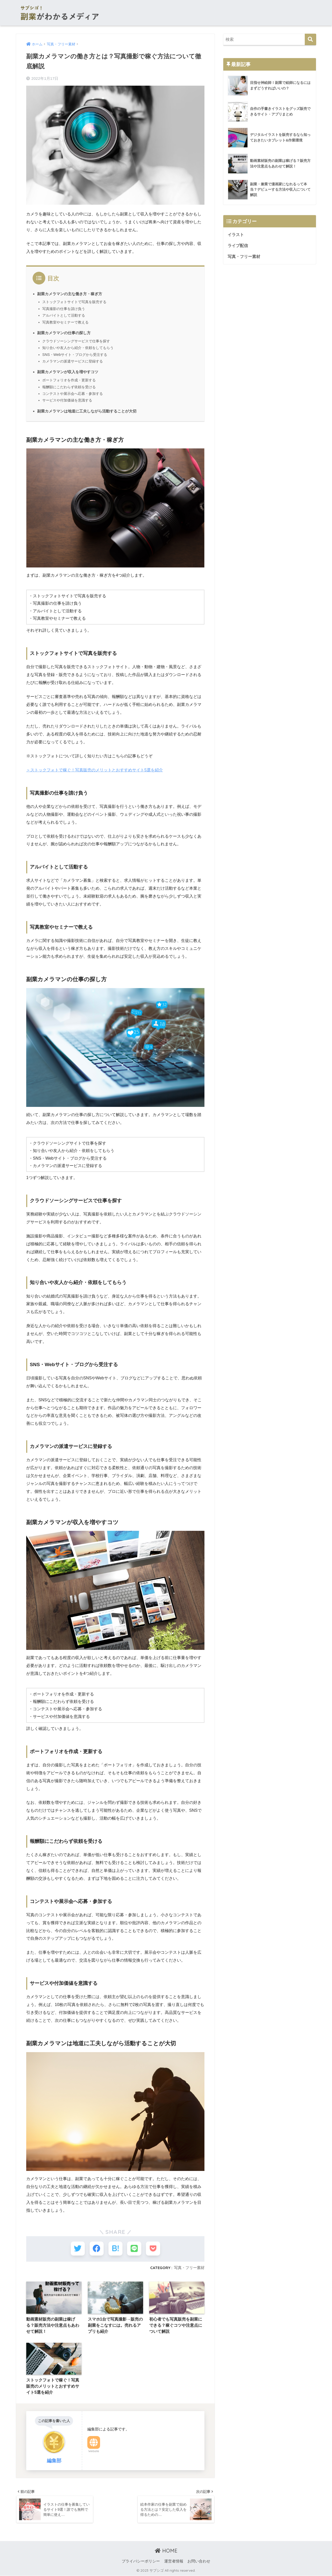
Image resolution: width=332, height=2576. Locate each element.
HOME (166, 2551)
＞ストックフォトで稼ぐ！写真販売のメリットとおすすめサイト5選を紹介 (94, 770)
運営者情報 (173, 2561)
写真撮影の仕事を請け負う (63, 309)
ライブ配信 (238, 245)
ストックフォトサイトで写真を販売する (74, 302)
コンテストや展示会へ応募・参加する (72, 394)
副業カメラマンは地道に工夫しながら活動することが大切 (86, 411)
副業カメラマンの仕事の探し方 (64, 333)
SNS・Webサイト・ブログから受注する (74, 355)
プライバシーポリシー (141, 2561)
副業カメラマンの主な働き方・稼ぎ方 (69, 294)
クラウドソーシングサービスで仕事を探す (76, 341)
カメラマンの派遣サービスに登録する (72, 361)
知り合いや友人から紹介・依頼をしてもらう (78, 348)
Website (93, 2451)
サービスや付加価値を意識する (67, 400)
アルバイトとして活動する (63, 315)
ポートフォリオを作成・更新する (69, 380)
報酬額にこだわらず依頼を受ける (69, 387)
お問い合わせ (198, 2561)
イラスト (236, 234)
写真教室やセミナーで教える (65, 322)
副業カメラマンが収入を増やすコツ (67, 372)
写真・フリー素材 (189, 2267)
